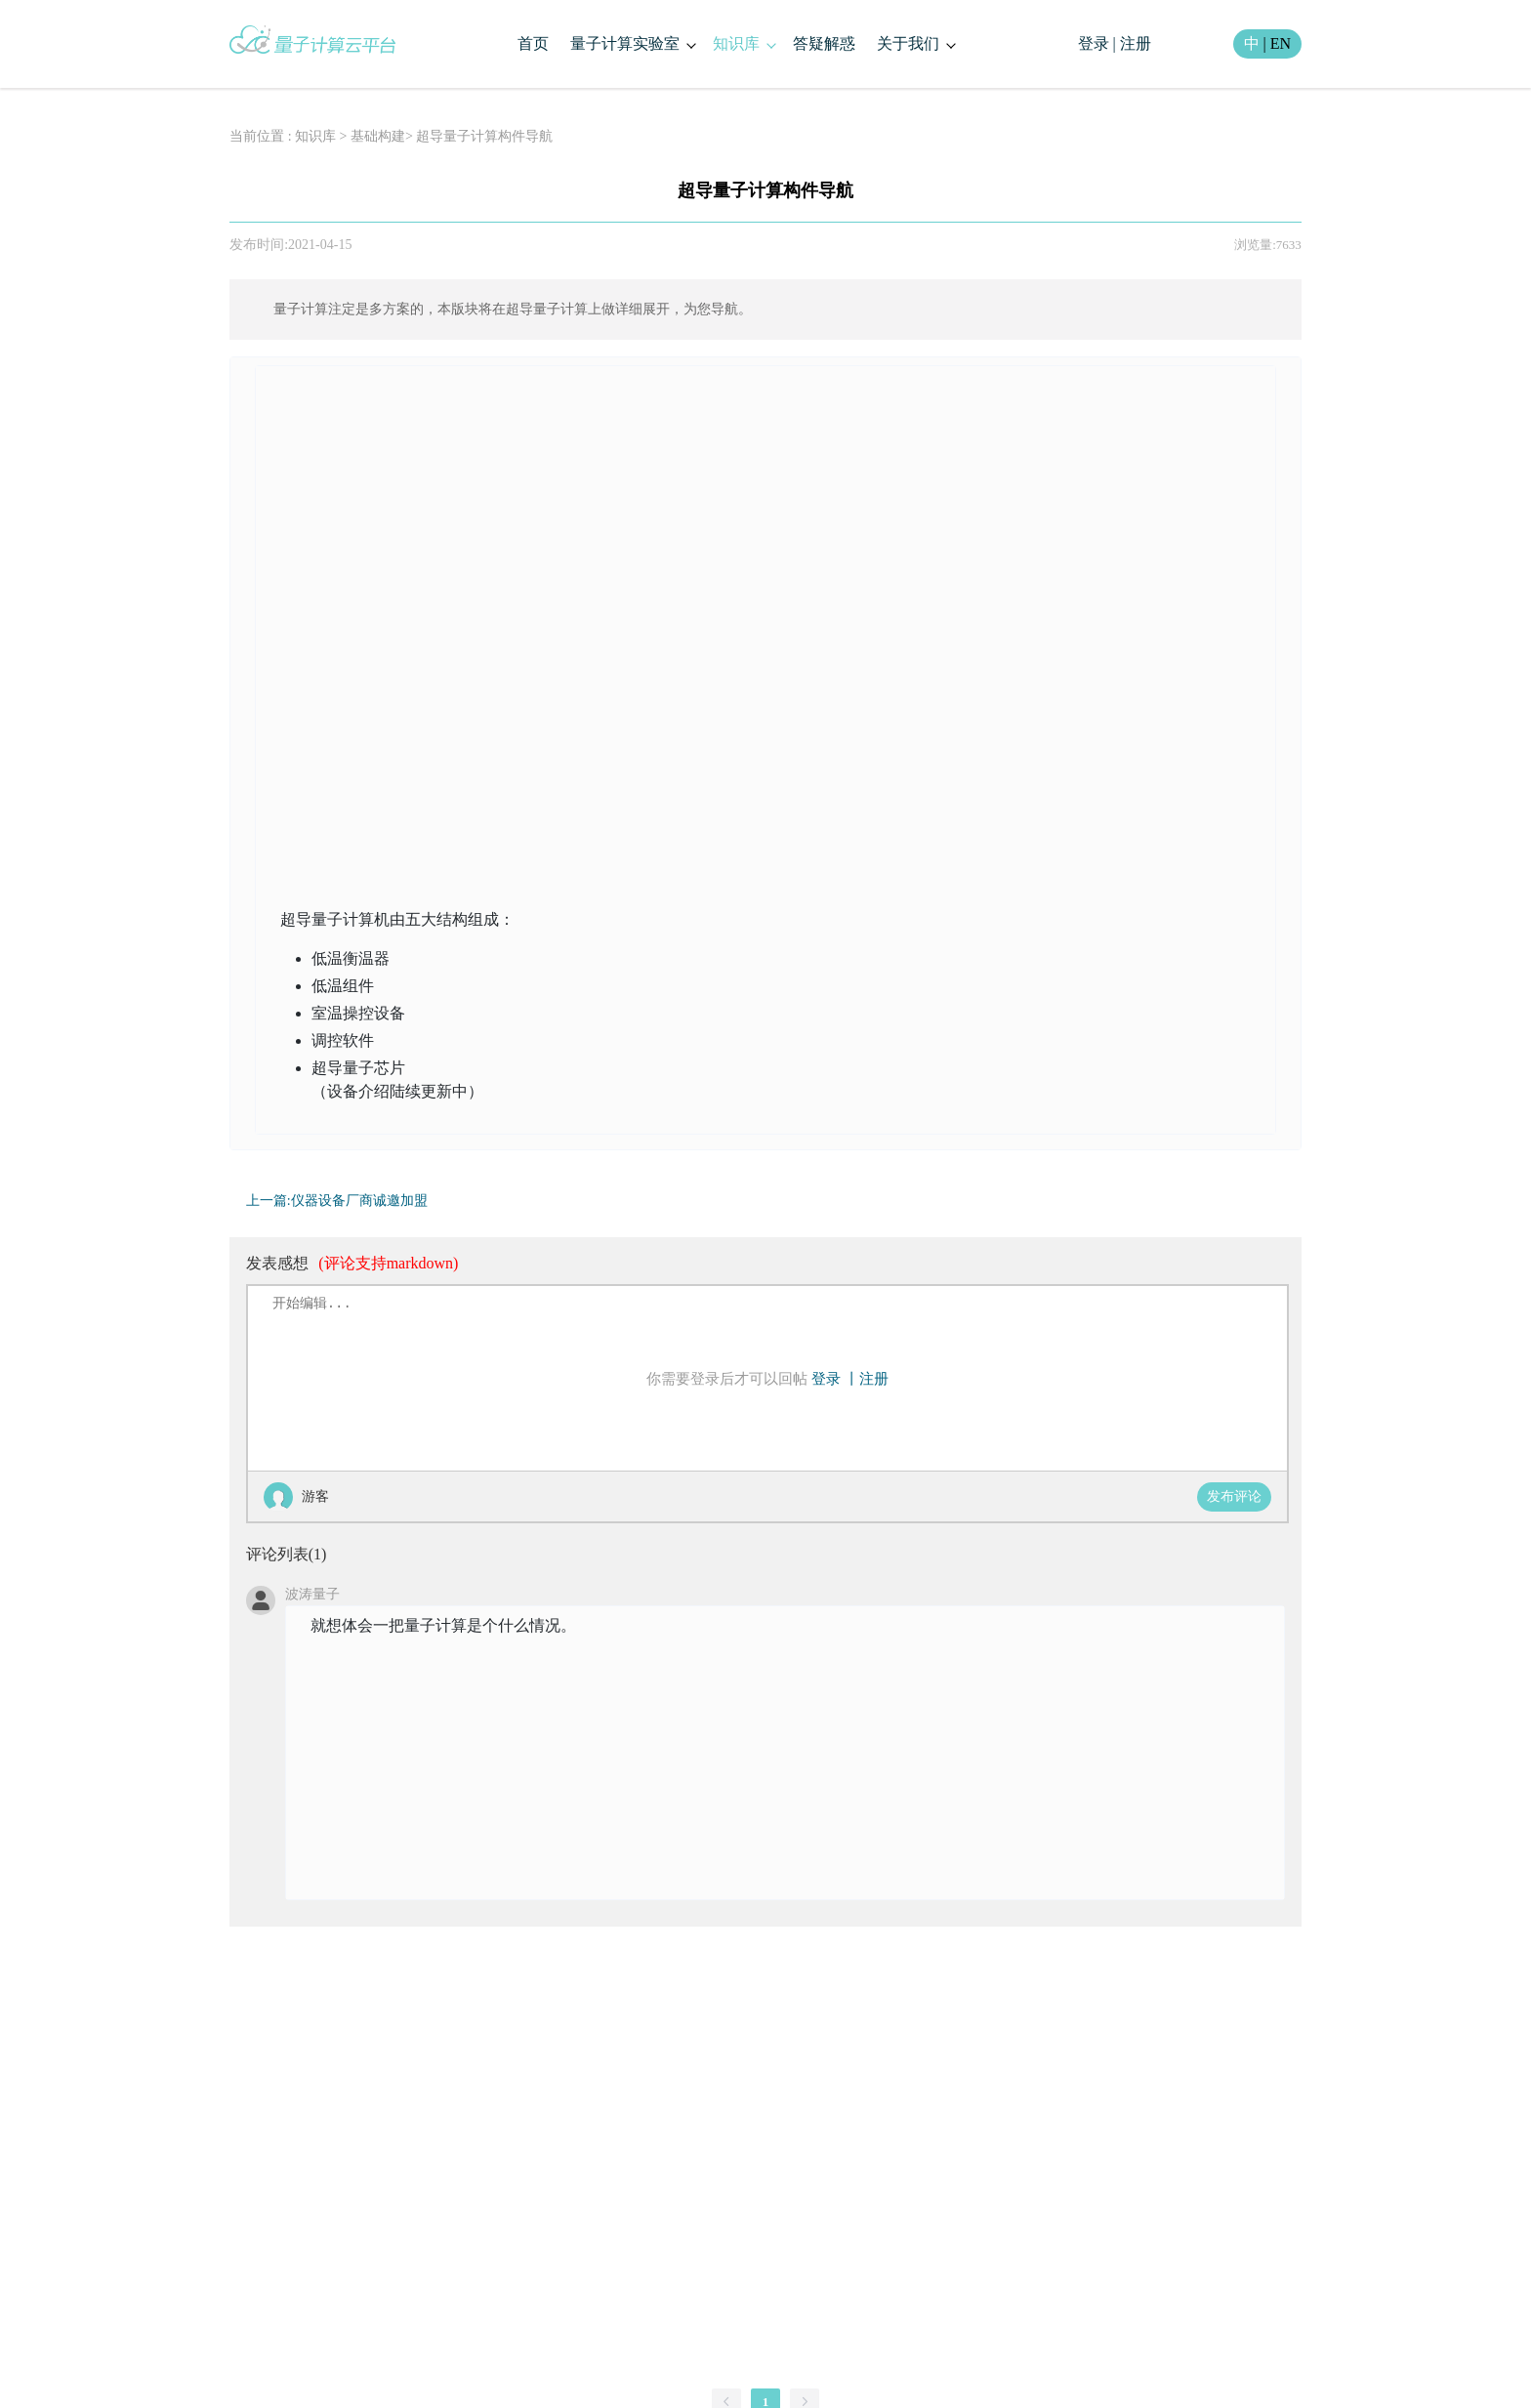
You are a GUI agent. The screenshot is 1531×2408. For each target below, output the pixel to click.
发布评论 (1234, 1496)
